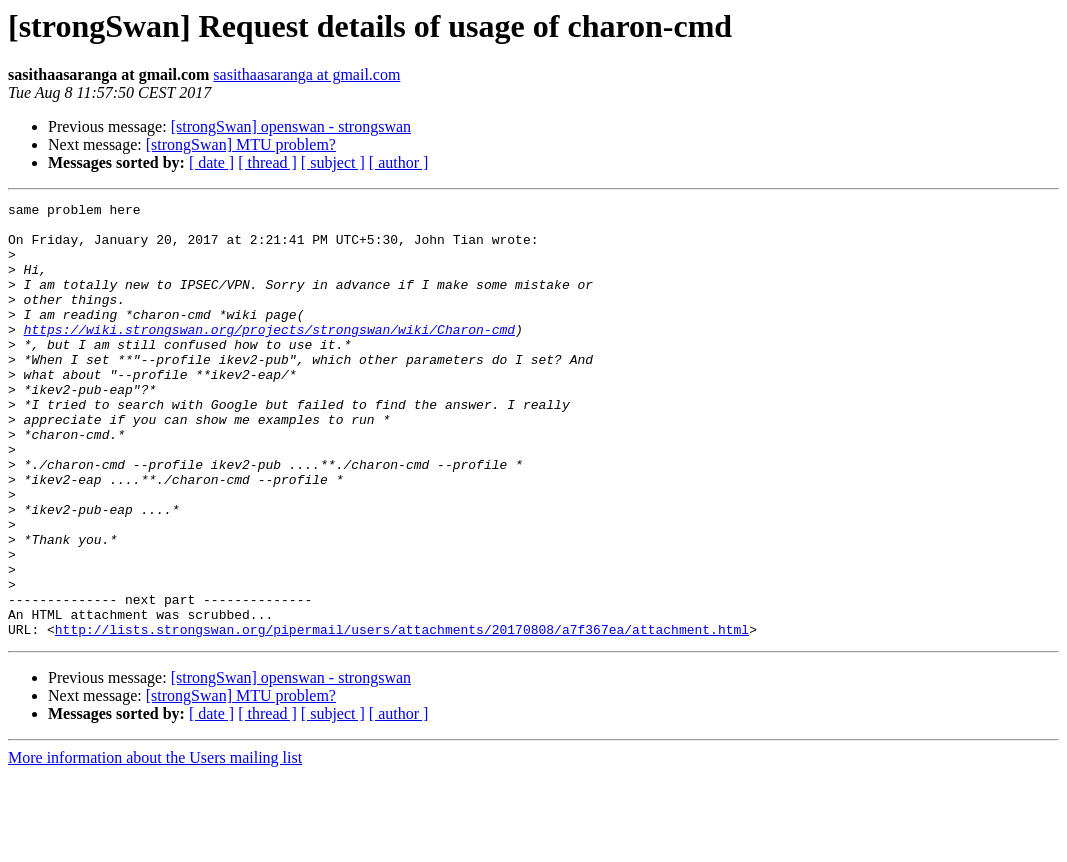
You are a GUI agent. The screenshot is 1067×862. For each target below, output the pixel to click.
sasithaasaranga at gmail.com (306, 74)
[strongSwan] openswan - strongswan (291, 126)
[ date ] (211, 162)
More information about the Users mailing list (155, 844)
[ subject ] (333, 162)
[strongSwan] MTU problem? (241, 144)
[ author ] (399, 162)
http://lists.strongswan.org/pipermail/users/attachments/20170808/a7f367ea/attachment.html (402, 716)
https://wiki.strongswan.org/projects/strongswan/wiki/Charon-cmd (269, 356)
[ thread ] (267, 162)
